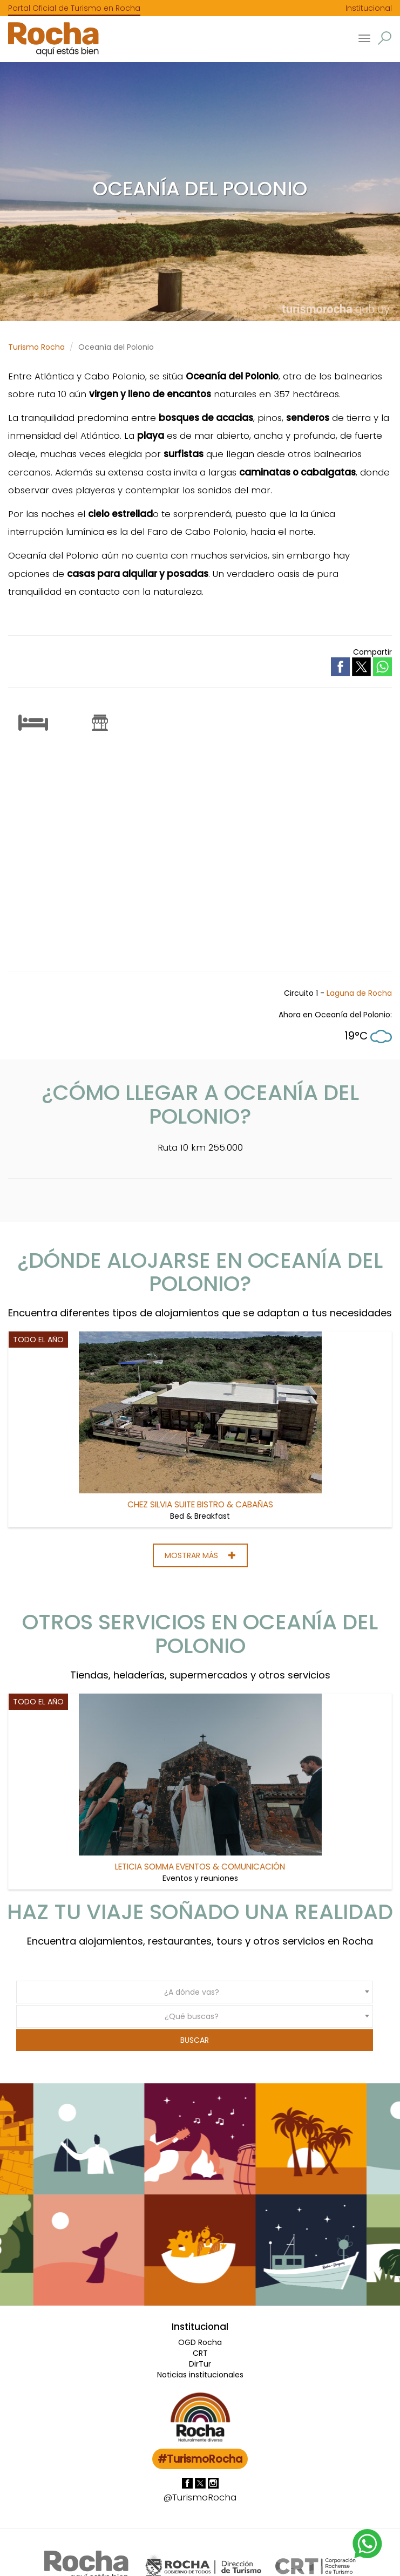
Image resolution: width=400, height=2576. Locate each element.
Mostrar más (200, 1555)
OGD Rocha (200, 2342)
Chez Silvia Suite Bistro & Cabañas (200, 1504)
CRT (200, 2353)
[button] (384, 38)
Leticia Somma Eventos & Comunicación (200, 1866)
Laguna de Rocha (359, 993)
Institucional (368, 8)
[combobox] (194, 1991)
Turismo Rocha (36, 347)
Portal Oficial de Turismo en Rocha (74, 8)
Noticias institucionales (200, 2374)
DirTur (200, 2363)
